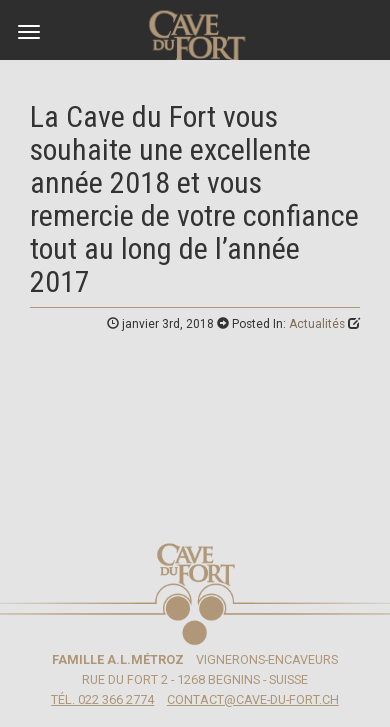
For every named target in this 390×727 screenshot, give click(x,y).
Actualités (317, 324)
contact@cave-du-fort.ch (253, 699)
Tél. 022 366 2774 (102, 699)
